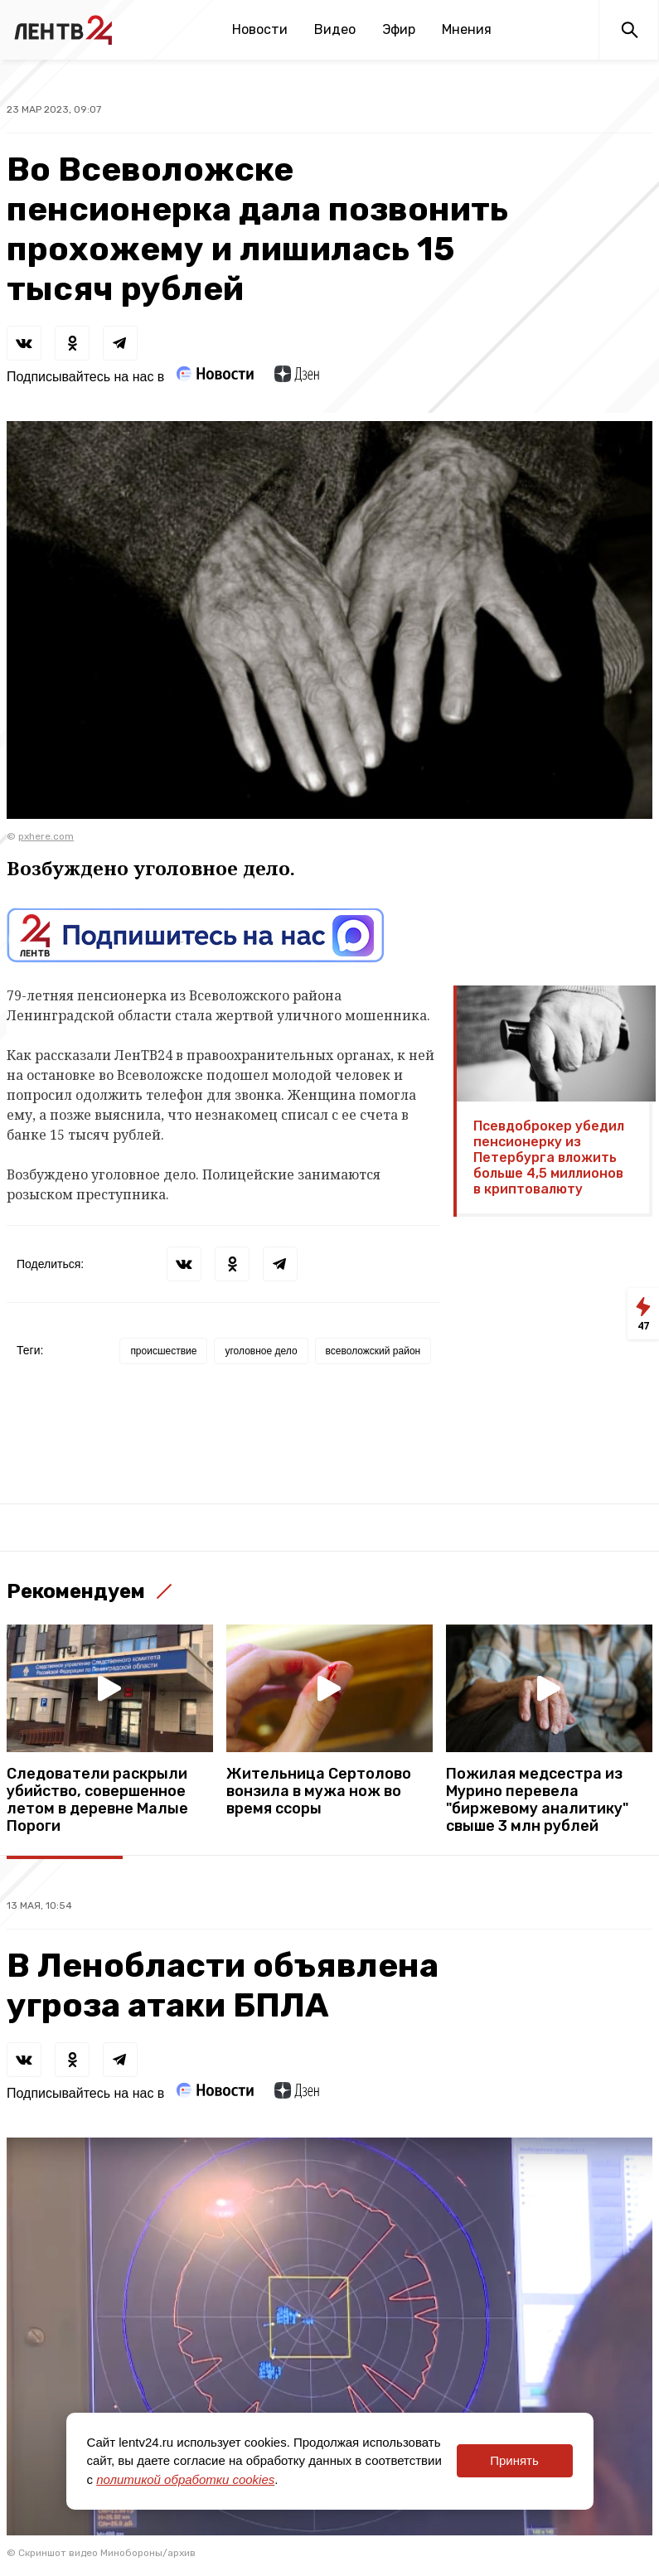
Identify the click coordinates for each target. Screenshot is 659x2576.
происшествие (163, 1351)
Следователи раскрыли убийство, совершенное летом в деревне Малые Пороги (97, 1800)
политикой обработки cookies (185, 2479)
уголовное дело (261, 1351)
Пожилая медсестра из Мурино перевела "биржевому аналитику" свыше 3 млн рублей (537, 1800)
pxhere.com (46, 836)
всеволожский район (373, 1351)
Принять (514, 2460)
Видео (335, 29)
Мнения (467, 29)
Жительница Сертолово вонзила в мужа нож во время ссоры (318, 1791)
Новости (260, 29)
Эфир (398, 29)
